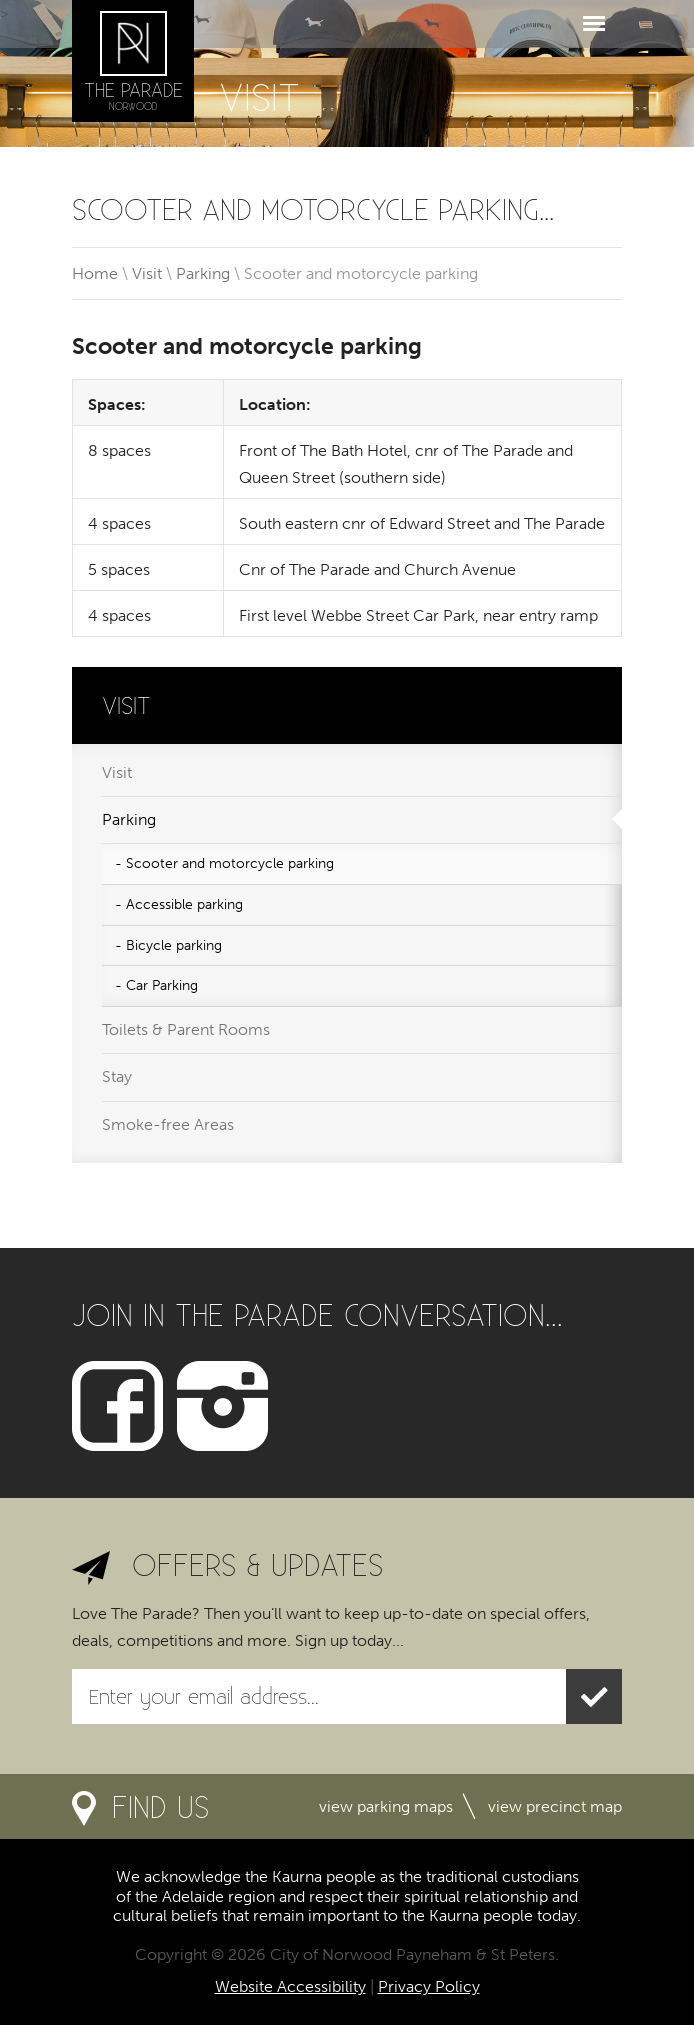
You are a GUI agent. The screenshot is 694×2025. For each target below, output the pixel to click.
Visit (147, 273)
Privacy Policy (429, 1986)
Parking (203, 273)
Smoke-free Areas (168, 1124)
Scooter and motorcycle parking (230, 863)
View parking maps (386, 1806)
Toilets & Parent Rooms (186, 1029)
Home (95, 273)
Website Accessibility (290, 1986)
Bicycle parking (174, 945)
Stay (117, 1076)
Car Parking (162, 985)
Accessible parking (184, 904)
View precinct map (555, 1806)
